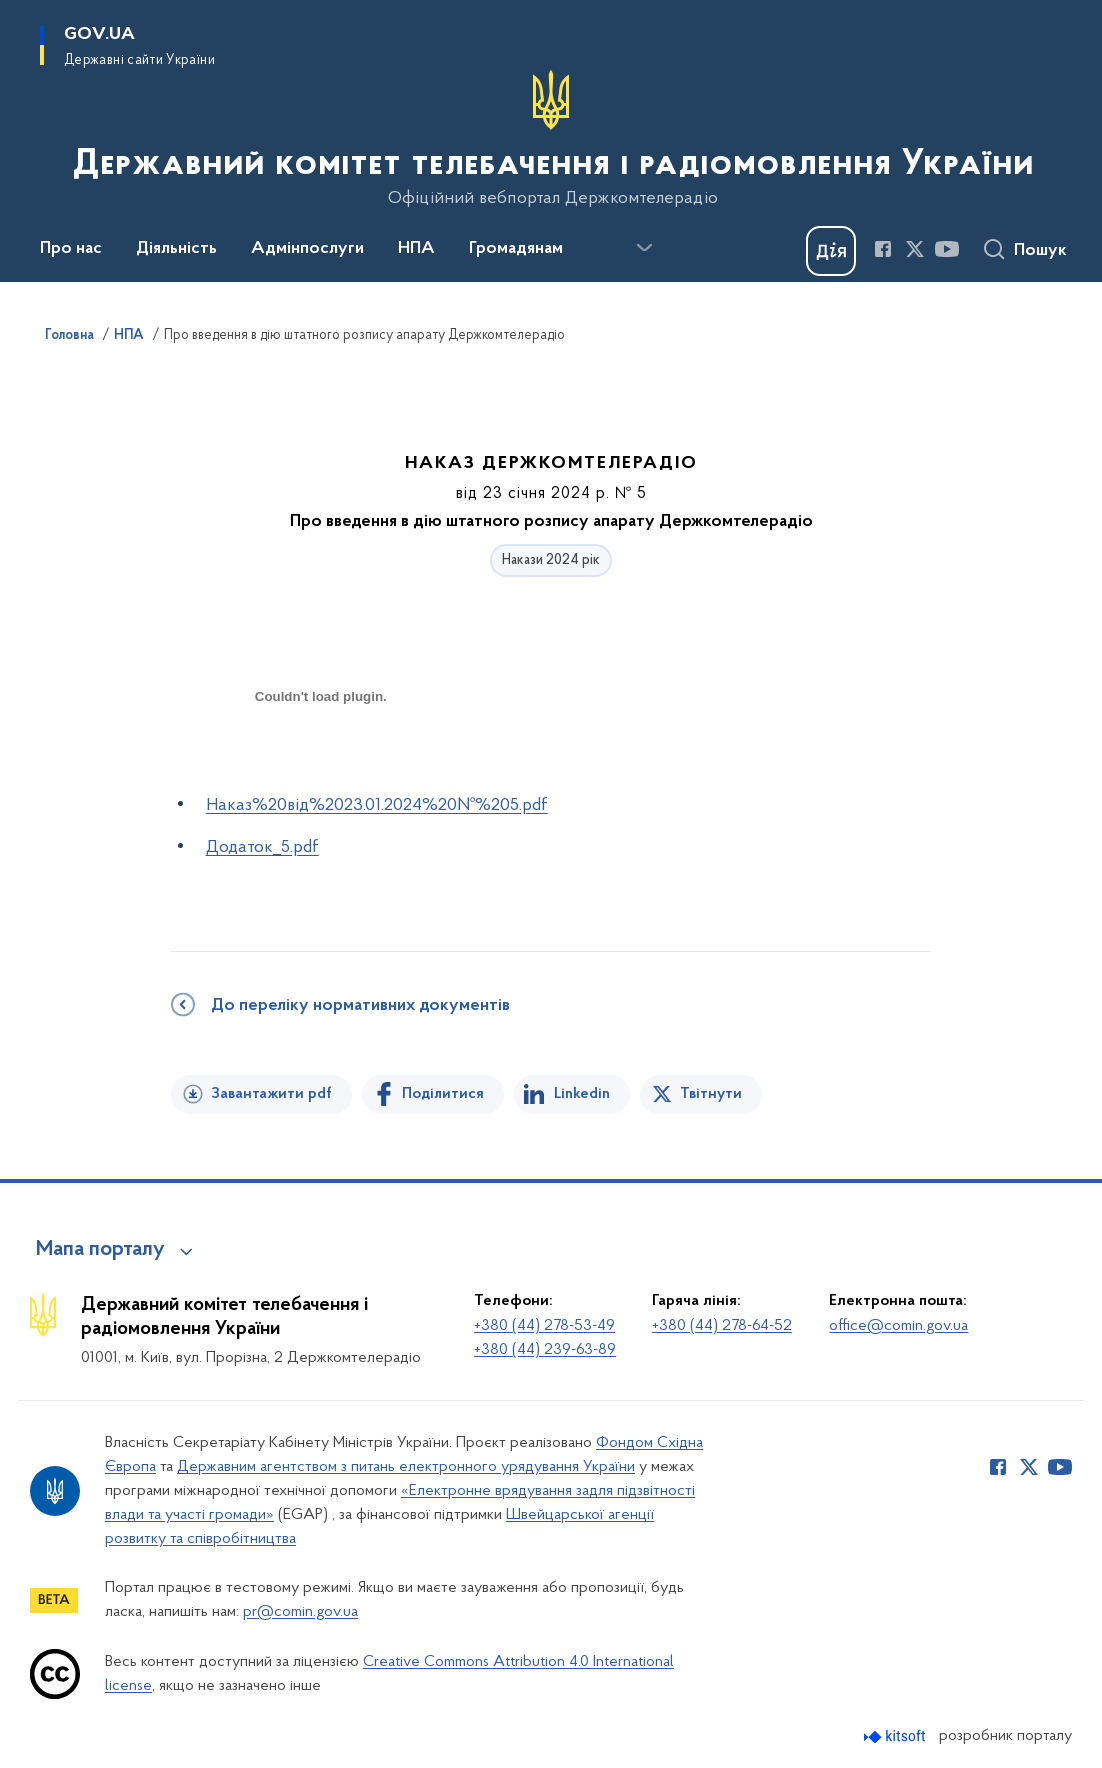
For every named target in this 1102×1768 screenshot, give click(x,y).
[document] (321, 767)
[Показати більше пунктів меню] (644, 248)
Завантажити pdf (271, 1094)
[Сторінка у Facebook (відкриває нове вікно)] (883, 249)
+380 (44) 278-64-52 (722, 1326)
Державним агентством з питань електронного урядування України (406, 1467)
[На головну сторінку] (551, 139)
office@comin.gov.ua (898, 1326)
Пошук (1040, 251)
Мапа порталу (100, 1250)
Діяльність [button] (176, 249)
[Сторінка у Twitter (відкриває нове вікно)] (915, 249)
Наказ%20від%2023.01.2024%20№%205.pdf (377, 805)
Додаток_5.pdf (262, 847)
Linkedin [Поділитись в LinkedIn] (582, 1094)
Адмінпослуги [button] (307, 249)
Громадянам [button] (516, 249)
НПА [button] (416, 249)
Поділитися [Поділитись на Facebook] (443, 1094)
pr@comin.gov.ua (300, 1612)
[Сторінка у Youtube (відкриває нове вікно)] (947, 249)
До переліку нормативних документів (360, 1006)
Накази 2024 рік (551, 560)
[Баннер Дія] (831, 251)
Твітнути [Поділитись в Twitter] (711, 1094)
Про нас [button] (71, 249)
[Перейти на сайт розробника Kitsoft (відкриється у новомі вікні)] (896, 1736)
